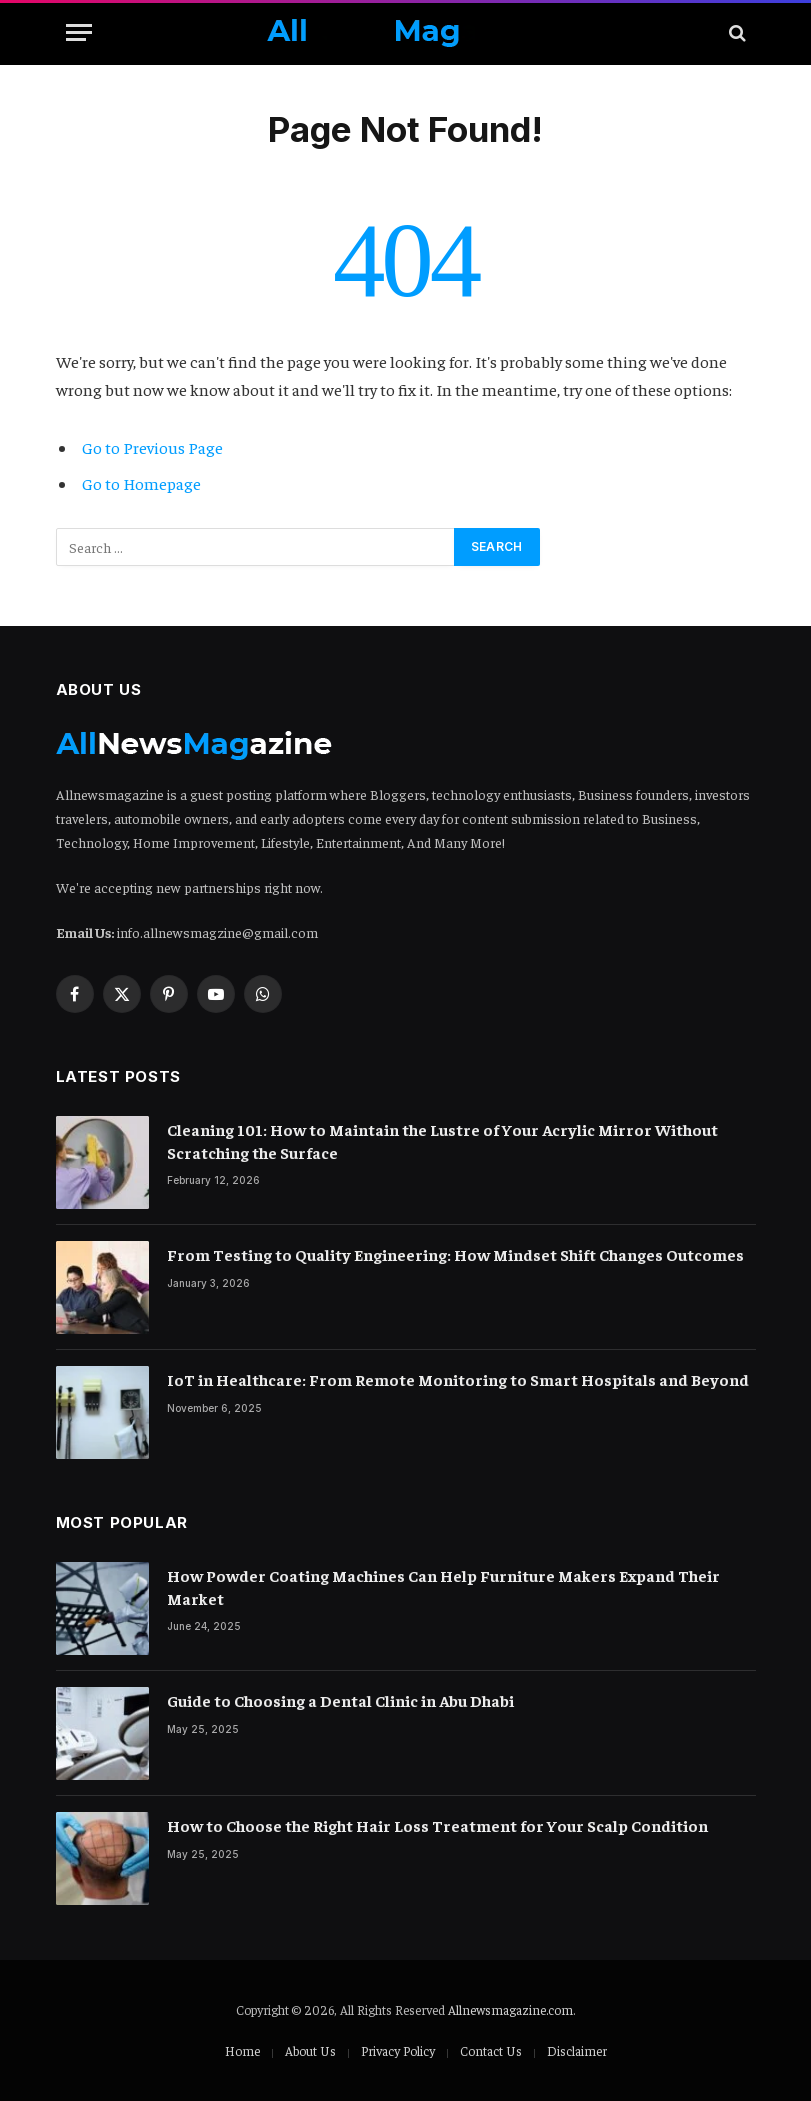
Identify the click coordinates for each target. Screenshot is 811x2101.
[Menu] (79, 32)
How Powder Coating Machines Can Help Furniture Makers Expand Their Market (443, 1586)
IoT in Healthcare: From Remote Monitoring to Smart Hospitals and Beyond (458, 1379)
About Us (310, 2050)
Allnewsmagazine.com (510, 2009)
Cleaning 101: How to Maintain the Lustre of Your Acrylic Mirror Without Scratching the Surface (442, 1140)
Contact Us (491, 2050)
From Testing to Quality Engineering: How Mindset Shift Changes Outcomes (455, 1254)
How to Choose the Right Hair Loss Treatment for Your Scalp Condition (437, 1825)
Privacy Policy (398, 2050)
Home (242, 2050)
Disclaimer (577, 2050)
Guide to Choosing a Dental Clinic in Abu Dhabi (340, 1700)
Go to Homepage (141, 483)
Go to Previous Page (152, 447)
